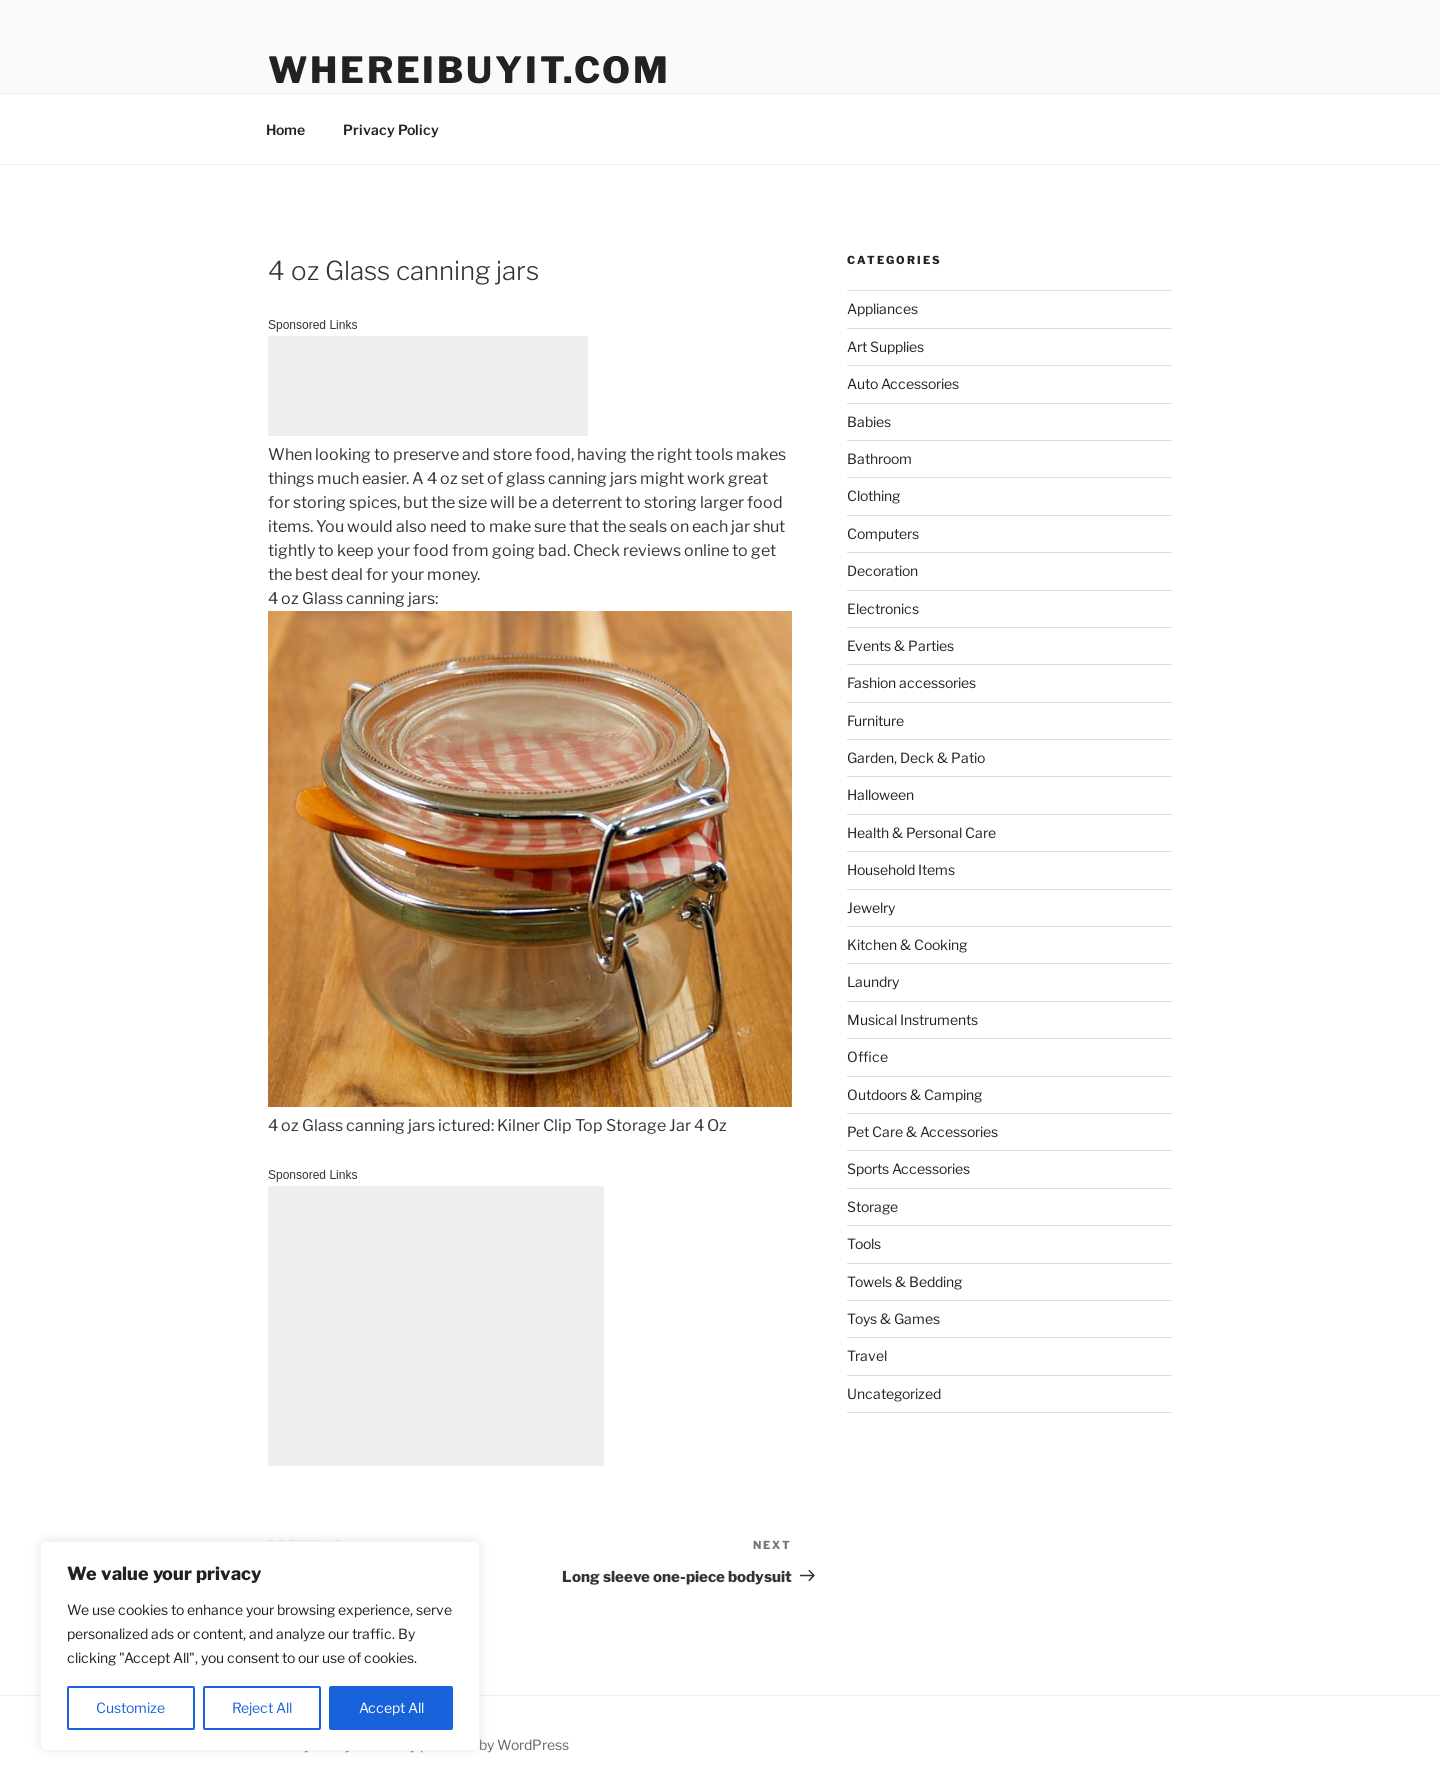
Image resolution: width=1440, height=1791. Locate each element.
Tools (864, 1243)
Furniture (875, 720)
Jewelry (871, 907)
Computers (883, 533)
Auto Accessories (903, 383)
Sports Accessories (908, 1168)
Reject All (262, 1707)
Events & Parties (900, 645)
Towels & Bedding (904, 1281)
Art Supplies (885, 346)
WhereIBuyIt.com (469, 70)
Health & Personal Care (921, 832)
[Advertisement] (428, 386)
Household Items (901, 869)
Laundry (873, 981)
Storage (872, 1206)
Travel (867, 1355)
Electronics (883, 608)
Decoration (882, 570)
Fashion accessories (911, 682)
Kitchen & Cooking (907, 944)
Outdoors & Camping (914, 1094)
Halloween (880, 794)
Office (867, 1056)
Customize (130, 1707)
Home (285, 129)
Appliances (882, 308)
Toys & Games (893, 1318)
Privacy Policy (391, 129)
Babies (869, 421)
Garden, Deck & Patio (916, 757)
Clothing (873, 495)
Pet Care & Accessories (922, 1131)
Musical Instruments (912, 1019)
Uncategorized (894, 1393)
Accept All (391, 1707)
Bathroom (879, 458)
